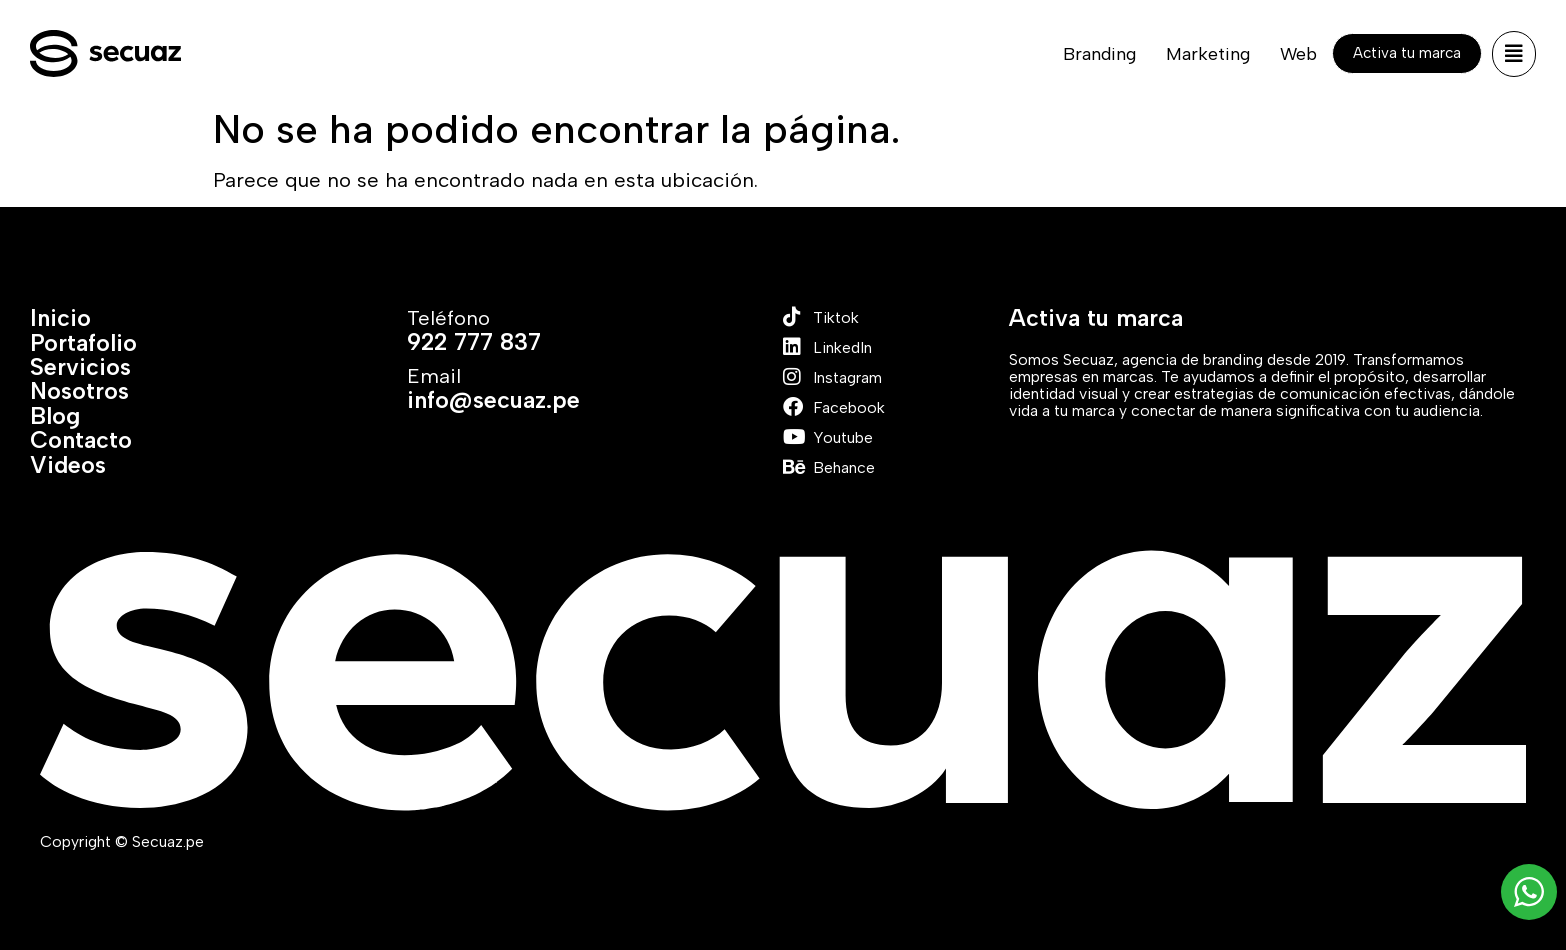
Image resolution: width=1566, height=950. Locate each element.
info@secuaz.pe (493, 400)
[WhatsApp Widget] (1529, 892)
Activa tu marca (1096, 318)
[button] (1514, 54)
